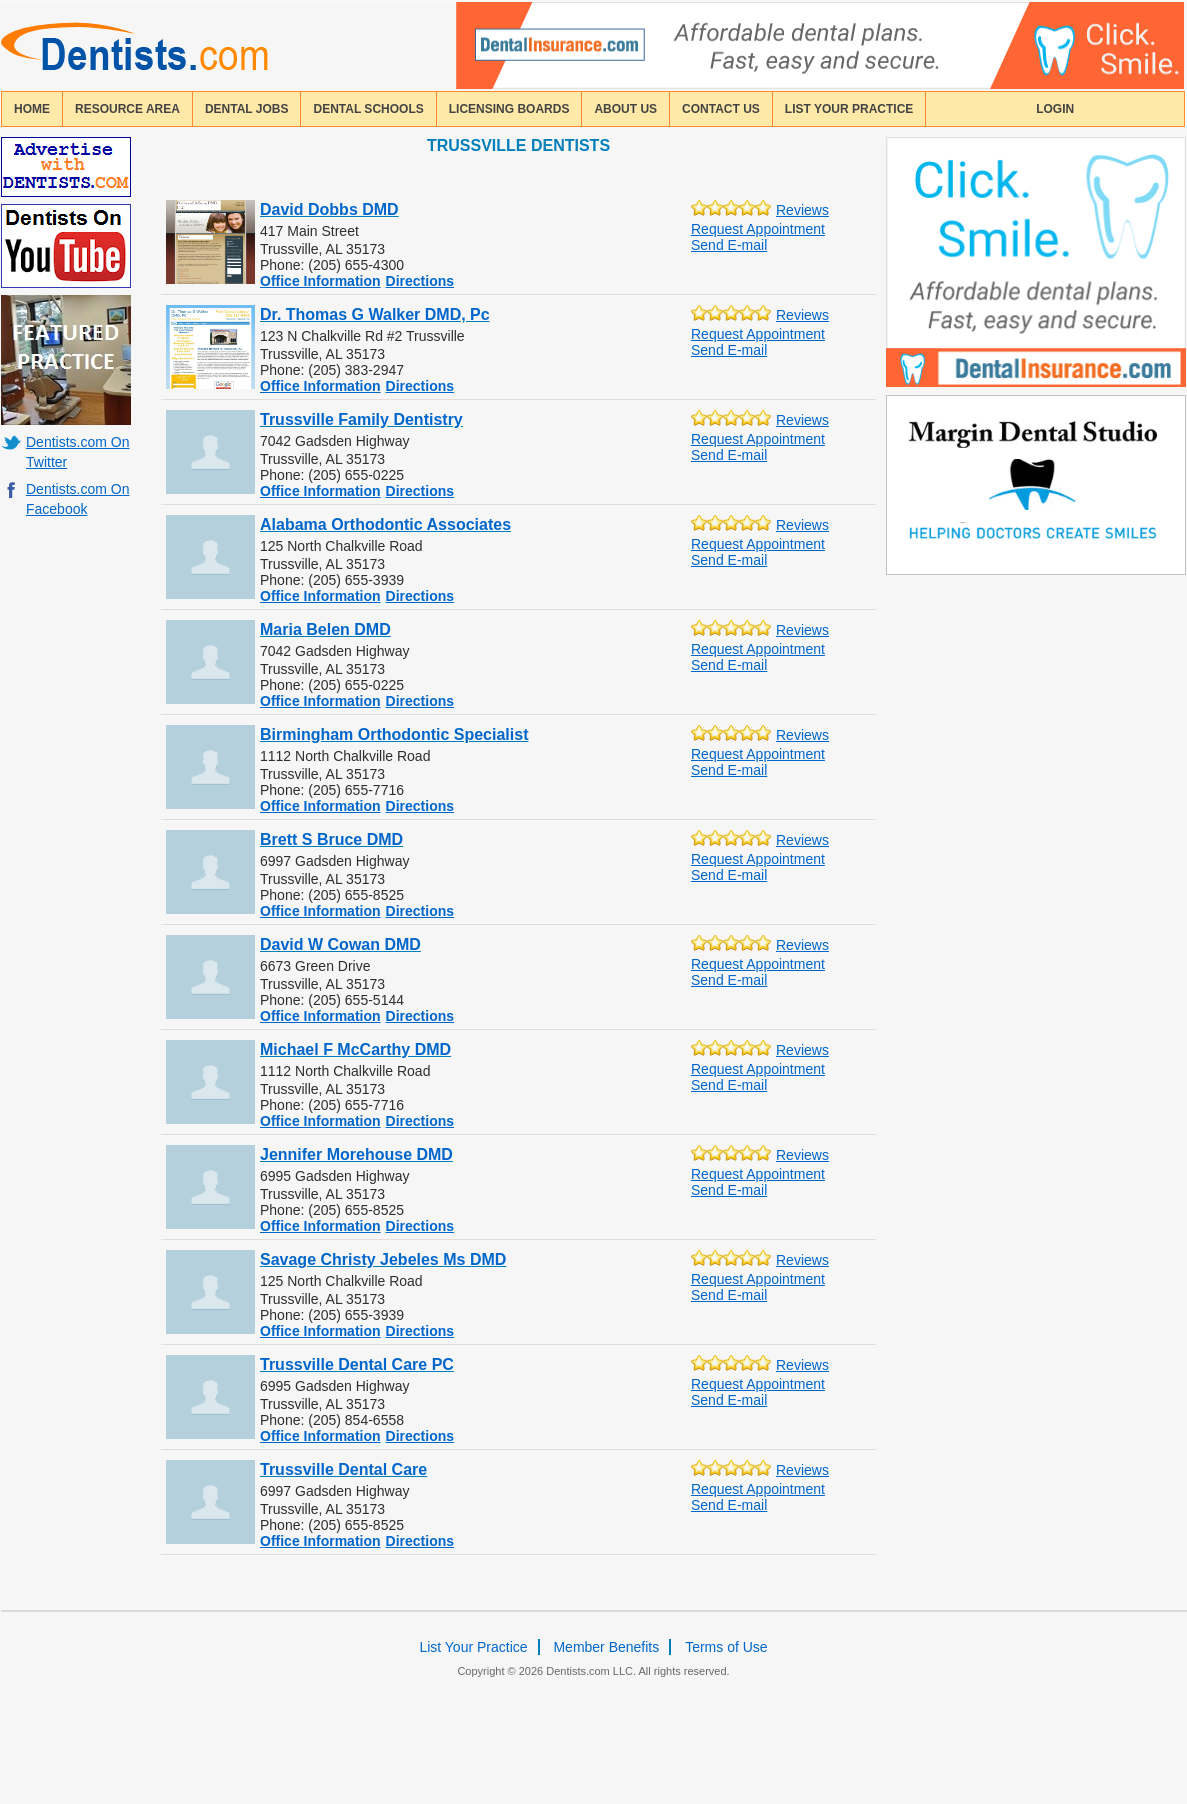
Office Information (320, 281)
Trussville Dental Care (343, 1469)
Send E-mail (729, 245)
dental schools (368, 109)
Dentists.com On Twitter (77, 452)
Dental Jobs (247, 109)
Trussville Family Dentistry (361, 419)
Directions (420, 281)
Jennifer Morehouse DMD (356, 1154)
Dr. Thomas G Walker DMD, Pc (375, 314)
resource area (127, 109)
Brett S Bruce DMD (331, 839)
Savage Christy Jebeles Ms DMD (383, 1259)
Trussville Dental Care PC (357, 1364)
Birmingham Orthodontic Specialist (394, 734)
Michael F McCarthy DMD (355, 1049)
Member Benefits (606, 1647)
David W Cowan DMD (340, 944)
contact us (721, 109)
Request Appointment (758, 229)
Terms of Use (726, 1647)
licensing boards (509, 109)
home (32, 109)
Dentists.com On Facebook (77, 499)
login (1055, 109)
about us (625, 109)
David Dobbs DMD (329, 209)
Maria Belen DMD (325, 629)
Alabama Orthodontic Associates (385, 524)
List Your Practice (849, 109)
